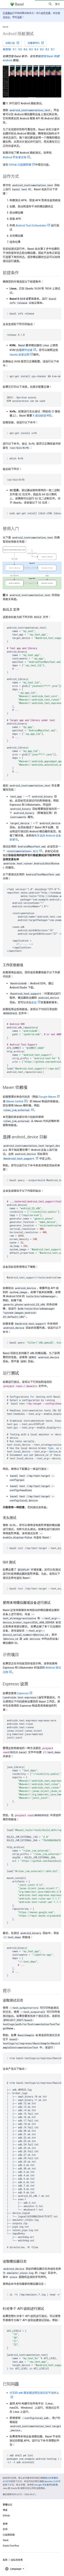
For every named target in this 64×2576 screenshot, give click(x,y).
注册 (19, 17)
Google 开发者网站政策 (46, 2485)
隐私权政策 (17, 2560)
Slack (6, 2540)
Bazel (5, 27)
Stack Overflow (11, 2545)
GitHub (6, 2515)
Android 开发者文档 (14, 157)
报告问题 (12, 42)
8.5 (31, 49)
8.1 (53, 49)
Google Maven (47, 1096)
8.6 (25, 49)
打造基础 (7, 13)
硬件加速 (27, 350)
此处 (34, 1002)
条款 (5, 2560)
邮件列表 (46, 13)
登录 (57, 4)
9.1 (14, 49)
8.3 (42, 49)
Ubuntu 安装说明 (19, 354)
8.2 (47, 49)
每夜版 (7, 49)
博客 (5, 2510)
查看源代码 (36, 42)
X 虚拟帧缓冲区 (42, 415)
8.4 (36, 49)
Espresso (23, 1693)
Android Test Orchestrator (31, 225)
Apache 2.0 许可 (52, 2481)
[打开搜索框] (50, 4)
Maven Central (14, 1101)
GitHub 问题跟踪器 (20, 164)
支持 (5, 2529)
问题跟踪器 (9, 2534)
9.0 (20, 49)
